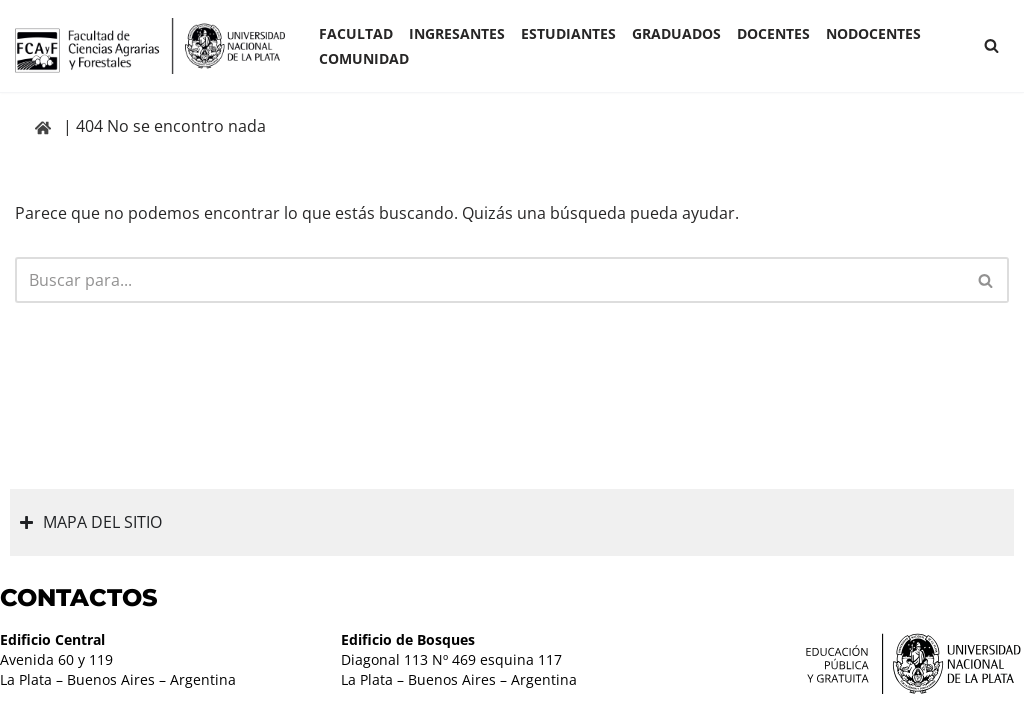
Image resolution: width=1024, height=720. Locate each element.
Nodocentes (873, 33)
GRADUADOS (676, 33)
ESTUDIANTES (568, 33)
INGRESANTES (457, 33)
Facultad (356, 33)
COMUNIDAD (364, 58)
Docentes (773, 33)
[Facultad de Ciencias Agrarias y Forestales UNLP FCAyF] (150, 46)
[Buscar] (991, 45)
